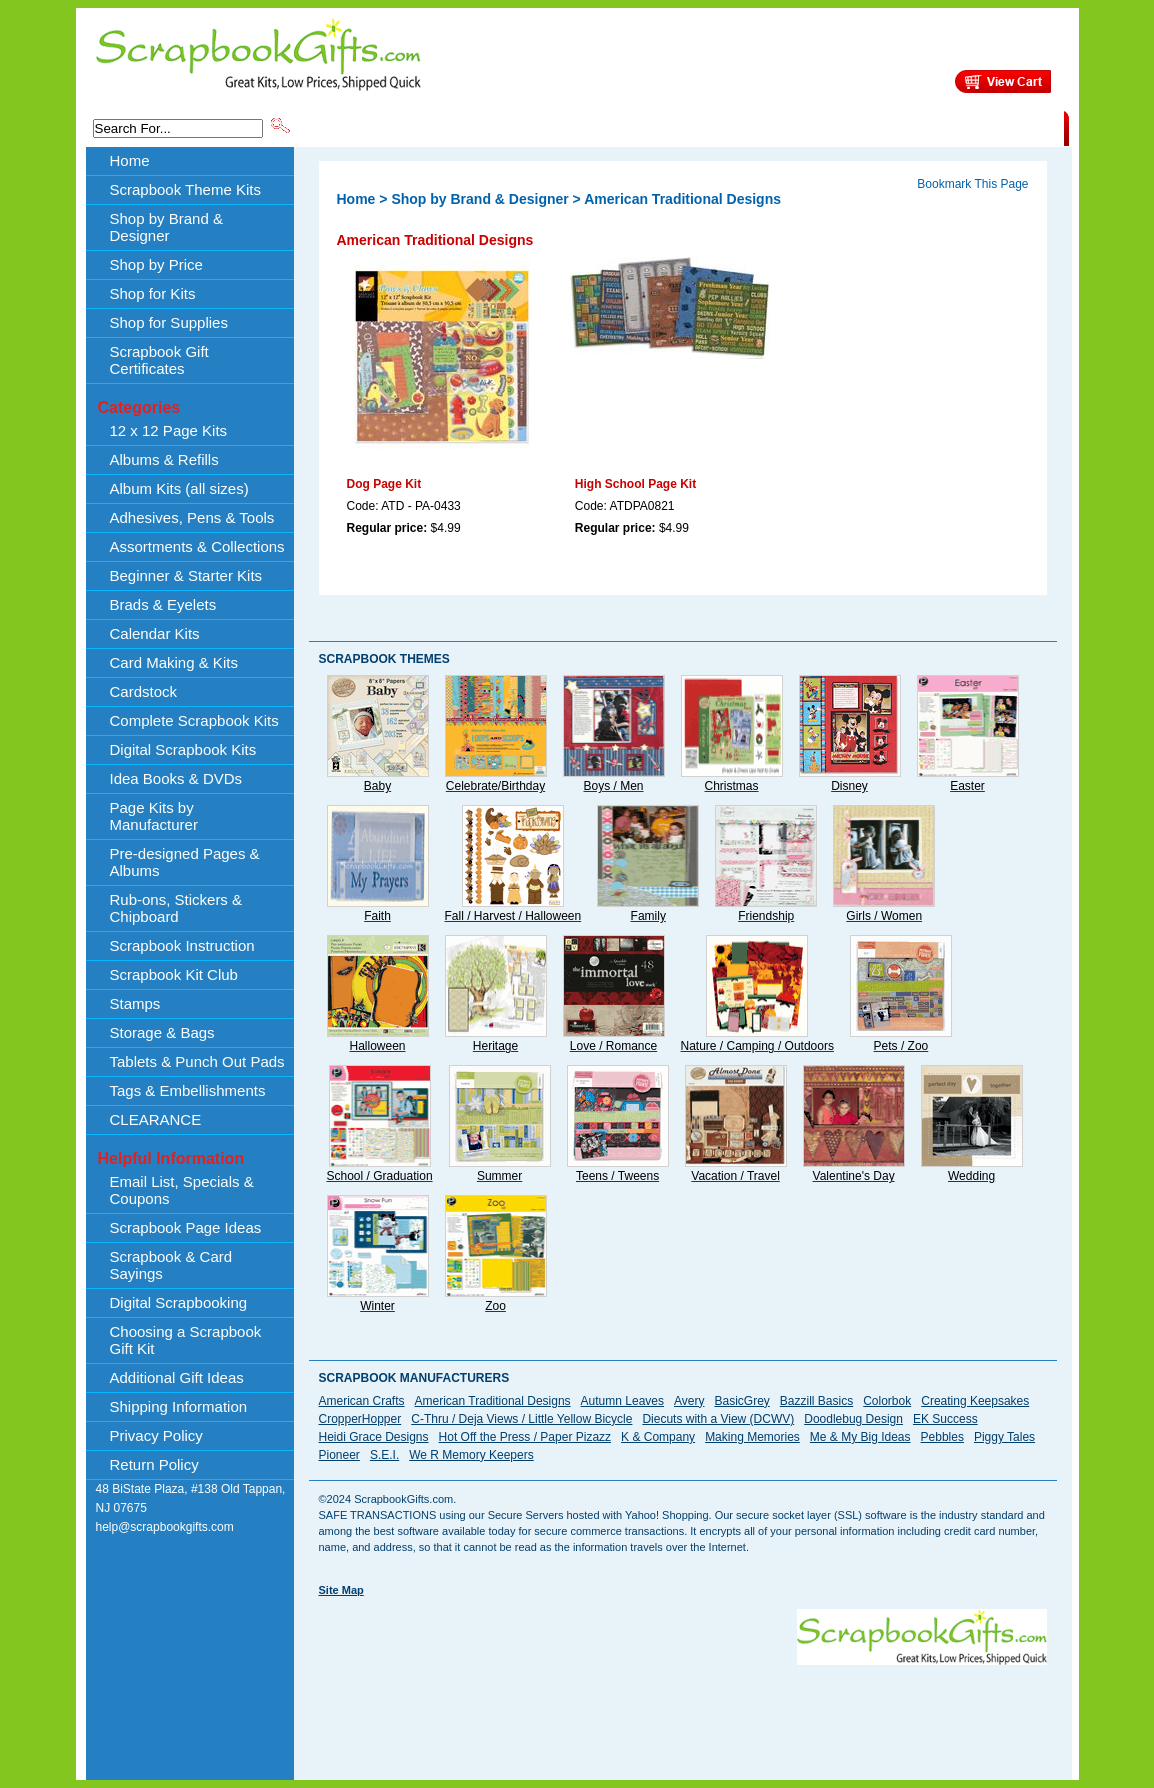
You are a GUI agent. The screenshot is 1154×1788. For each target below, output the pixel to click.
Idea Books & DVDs (176, 778)
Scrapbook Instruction (182, 945)
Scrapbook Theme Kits (368, 127)
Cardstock (144, 691)
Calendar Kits (155, 633)
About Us (748, 127)
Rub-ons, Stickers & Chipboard (176, 908)
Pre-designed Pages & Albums (185, 862)
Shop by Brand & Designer (528, 127)
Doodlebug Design (853, 1419)
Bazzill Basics (816, 1401)
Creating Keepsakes (975, 1401)
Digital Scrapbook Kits (183, 749)
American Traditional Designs (493, 1401)
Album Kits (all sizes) (179, 488)
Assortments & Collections (197, 546)
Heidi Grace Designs (374, 1437)
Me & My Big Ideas (860, 1437)
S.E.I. (384, 1455)
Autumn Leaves (622, 1401)
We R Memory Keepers (471, 1455)
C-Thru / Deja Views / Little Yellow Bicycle (521, 1419)
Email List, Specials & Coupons (182, 1190)
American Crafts (362, 1401)
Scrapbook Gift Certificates (159, 360)
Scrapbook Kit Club (174, 974)
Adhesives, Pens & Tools (192, 517)
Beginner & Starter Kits (186, 575)
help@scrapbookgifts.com (165, 1527)
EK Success (945, 1419)
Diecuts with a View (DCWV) (718, 1419)
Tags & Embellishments (188, 1090)
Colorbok (887, 1401)
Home (130, 160)
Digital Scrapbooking (179, 1302)
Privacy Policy (156, 1435)
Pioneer (339, 1455)
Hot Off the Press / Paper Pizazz (525, 1437)
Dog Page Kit (384, 484)
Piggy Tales (1004, 1437)
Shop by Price (663, 127)
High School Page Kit (635, 484)
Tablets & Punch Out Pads (197, 1061)
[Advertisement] (683, 1710)
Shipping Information (854, 127)
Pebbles (942, 1437)
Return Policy (154, 1464)
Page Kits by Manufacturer (154, 816)
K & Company (658, 1437)
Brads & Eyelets (163, 604)
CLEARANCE (971, 127)
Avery (689, 1401)
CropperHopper (360, 1419)
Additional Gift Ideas (177, 1377)
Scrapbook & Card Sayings (171, 1265)
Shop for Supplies (169, 322)
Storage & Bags (162, 1032)
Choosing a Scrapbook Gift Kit (186, 1340)
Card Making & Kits (174, 662)
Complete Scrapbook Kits (194, 720)
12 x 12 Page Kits (169, 430)
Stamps (135, 1003)
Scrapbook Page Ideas (186, 1227)
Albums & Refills (164, 459)
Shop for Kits (153, 293)
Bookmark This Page (972, 184)
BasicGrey (741, 1401)
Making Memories (752, 1437)
